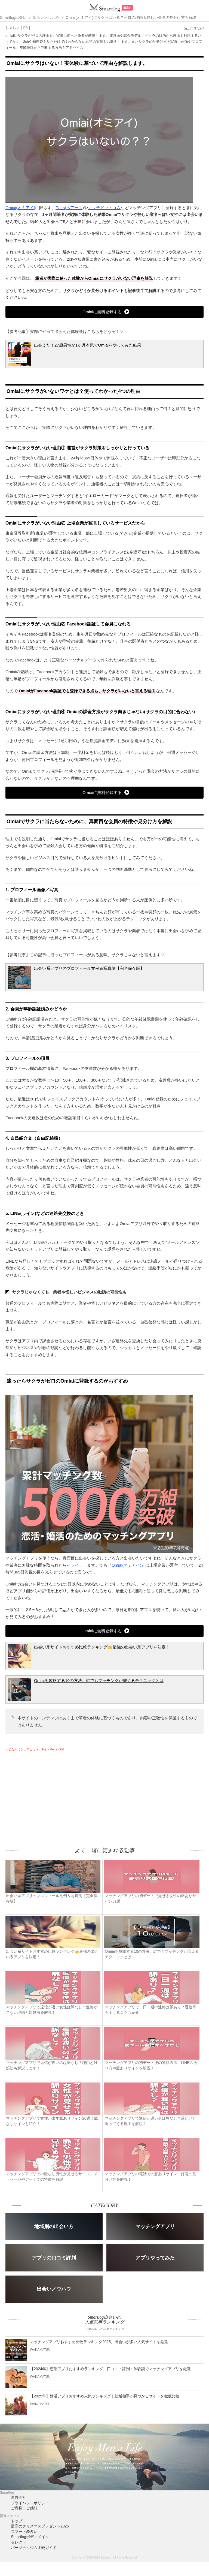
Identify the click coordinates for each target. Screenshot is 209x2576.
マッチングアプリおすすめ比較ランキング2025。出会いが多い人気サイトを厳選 (99, 2342)
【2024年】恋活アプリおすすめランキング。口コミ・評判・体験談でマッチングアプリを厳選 (110, 2369)
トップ (16, 2521)
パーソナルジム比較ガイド (34, 2547)
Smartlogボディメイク (30, 2537)
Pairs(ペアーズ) (70, 207)
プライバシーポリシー (30, 2503)
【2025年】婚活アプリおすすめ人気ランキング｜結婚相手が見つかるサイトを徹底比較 (104, 2396)
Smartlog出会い (13, 17)
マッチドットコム (104, 207)
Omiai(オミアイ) (20, 207)
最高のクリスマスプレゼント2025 (40, 2526)
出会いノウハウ (46, 17)
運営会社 (18, 2497)
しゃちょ (12, 28)
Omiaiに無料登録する (102, 311)
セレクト (18, 2542)
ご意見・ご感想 (24, 2508)
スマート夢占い (24, 2531)
